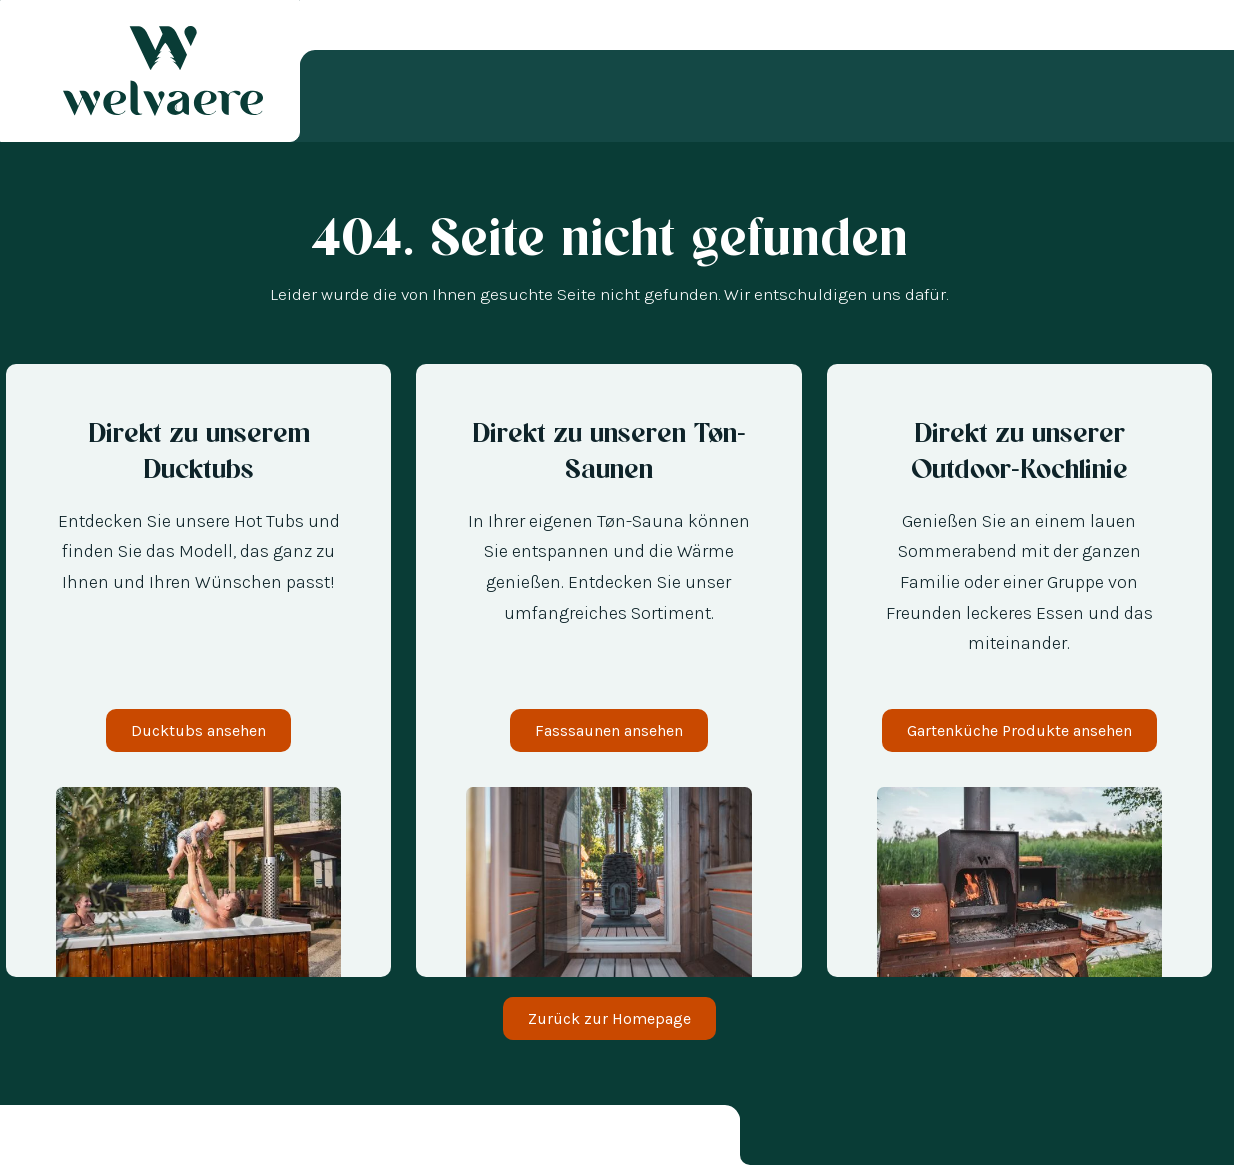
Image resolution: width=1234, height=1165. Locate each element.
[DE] (30, 1138)
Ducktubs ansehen (198, 730)
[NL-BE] (70, 1138)
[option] (50, 1138)
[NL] (50, 1138)
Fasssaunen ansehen (609, 730)
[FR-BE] (90, 1138)
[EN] (130, 1138)
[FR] (110, 1138)
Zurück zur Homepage (609, 1018)
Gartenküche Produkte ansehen (1019, 730)
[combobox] (30, 1138)
